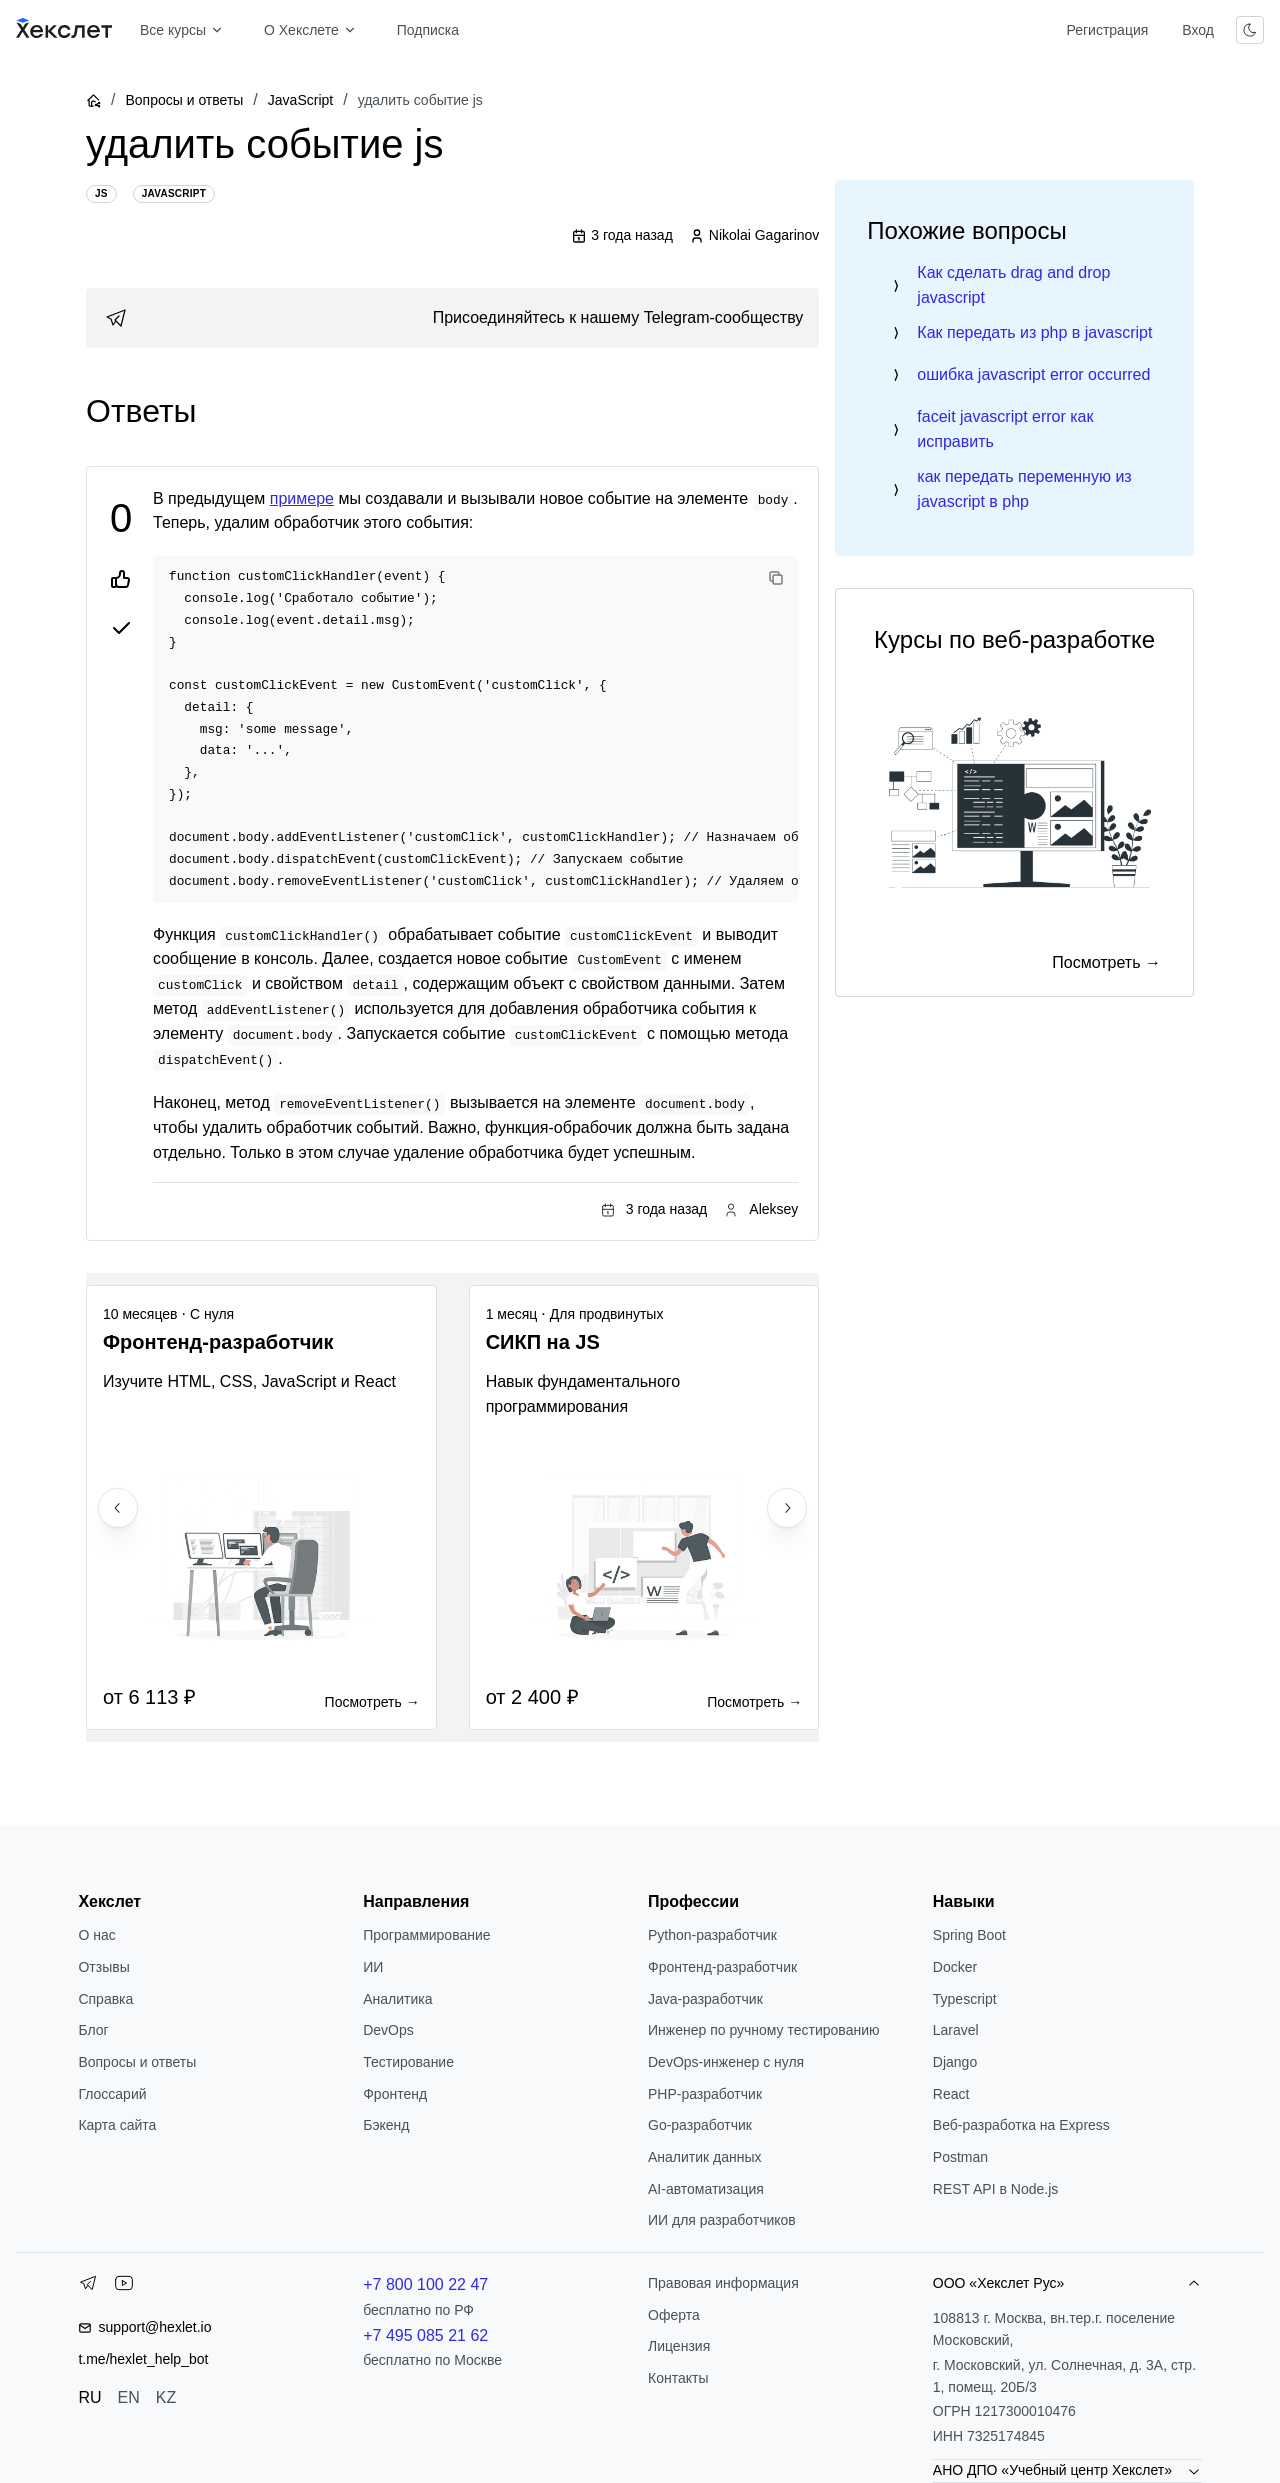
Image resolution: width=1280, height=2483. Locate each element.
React (951, 2094)
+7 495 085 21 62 (425, 2335)
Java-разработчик (705, 1999)
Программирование (426, 1935)
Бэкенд (386, 2125)
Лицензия (679, 2346)
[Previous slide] (118, 1508)
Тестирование (408, 2062)
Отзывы (103, 1967)
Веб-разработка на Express (1021, 2125)
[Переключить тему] (1250, 30)
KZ (166, 2397)
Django (955, 2062)
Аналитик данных (705, 2157)
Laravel (956, 2030)
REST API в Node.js (995, 2189)
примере (302, 498)
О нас (96, 1935)
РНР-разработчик (705, 2094)
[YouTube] (124, 2287)
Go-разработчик (700, 2125)
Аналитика (397, 1999)
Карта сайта (117, 2125)
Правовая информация (723, 2283)
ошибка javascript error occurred (1033, 374)
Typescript (965, 1999)
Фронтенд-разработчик (722, 1967)
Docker (955, 1967)
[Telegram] (88, 2287)
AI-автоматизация (706, 2189)
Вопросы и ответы (184, 100)
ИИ (373, 1967)
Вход (1198, 30)
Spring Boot (969, 1935)
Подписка (428, 30)
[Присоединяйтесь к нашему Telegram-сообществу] (452, 318)
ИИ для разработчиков (722, 2220)
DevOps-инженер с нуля (726, 2062)
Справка (105, 1999)
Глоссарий (112, 2094)
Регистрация (1107, 30)
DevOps (388, 2030)
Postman (960, 2157)
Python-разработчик (712, 1935)
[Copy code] (776, 578)
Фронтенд (395, 2094)
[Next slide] (787, 1508)
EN (129, 2397)
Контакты (678, 2378)
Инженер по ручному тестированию (763, 2030)
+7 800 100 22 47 (425, 2284)
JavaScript (300, 100)
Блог (93, 2030)
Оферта (674, 2315)
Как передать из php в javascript (1034, 332)
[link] (452, 318)
